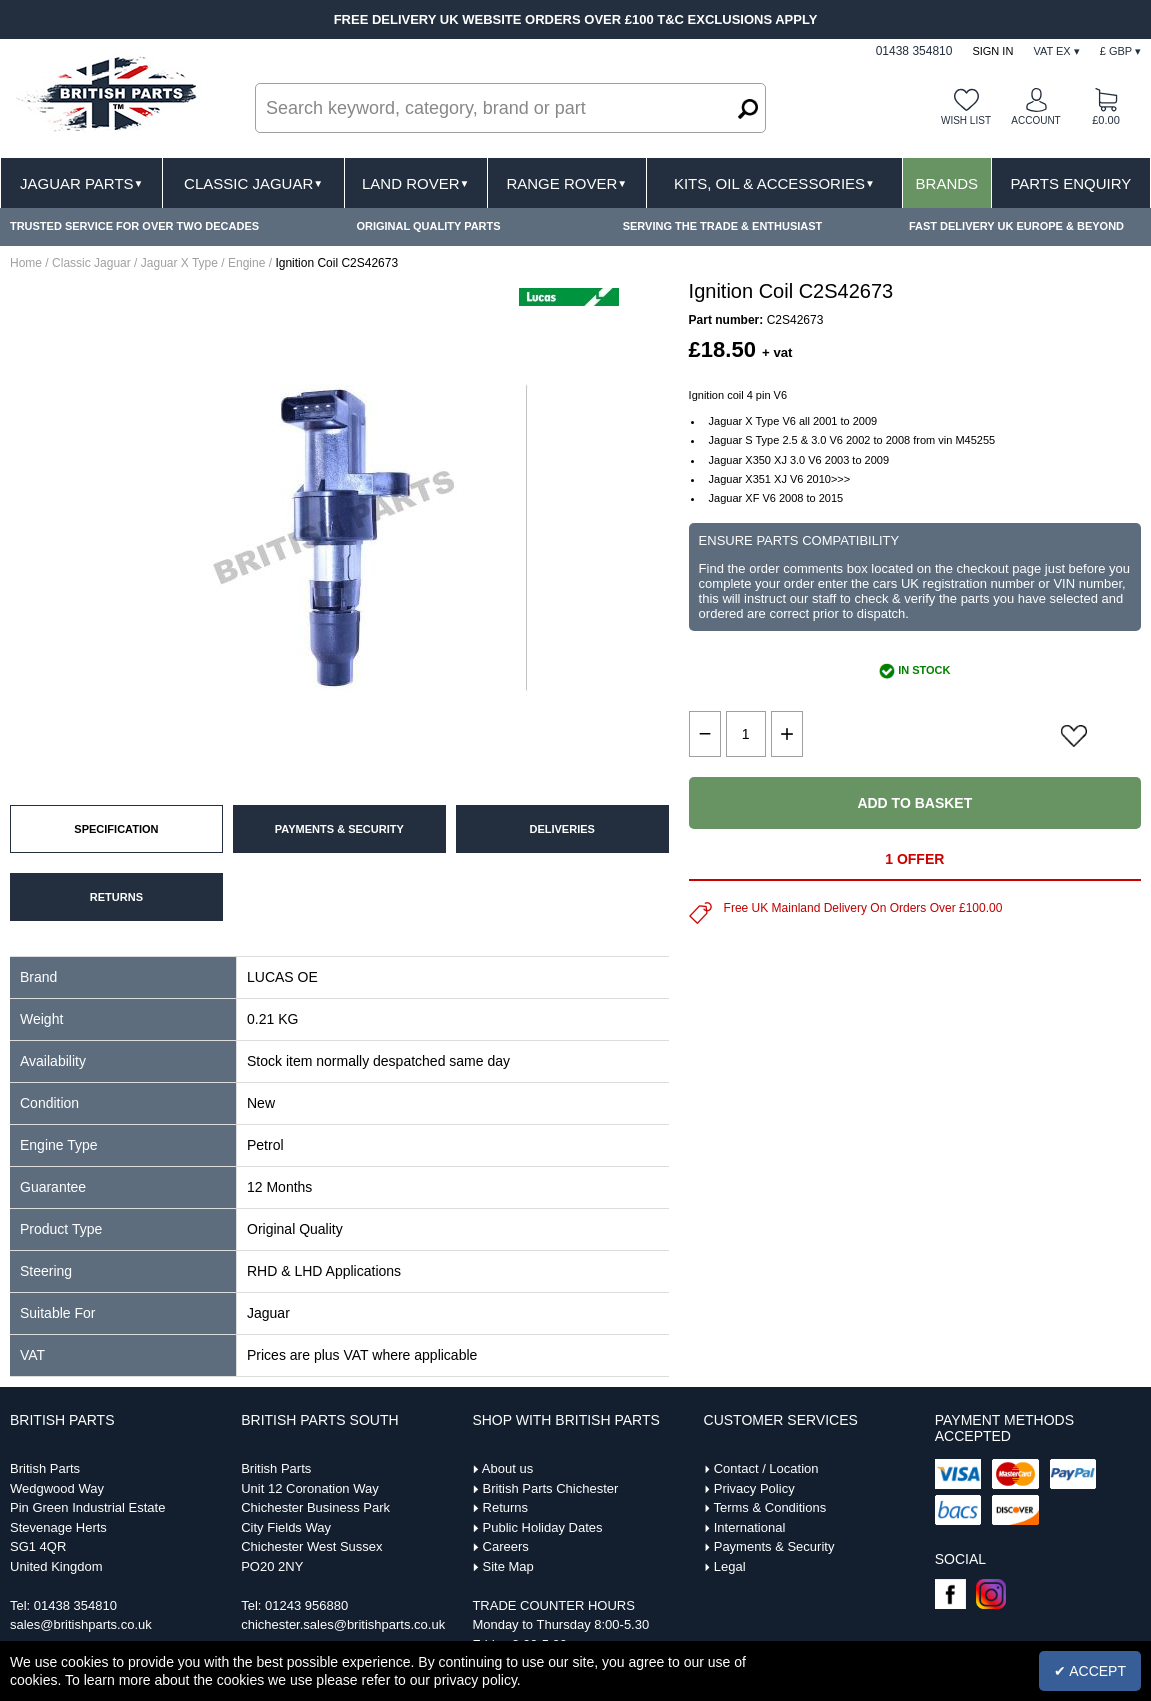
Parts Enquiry (1070, 183)
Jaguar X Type (179, 263)
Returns (506, 1507)
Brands (947, 183)
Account (1035, 120)
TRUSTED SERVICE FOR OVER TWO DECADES (134, 226)
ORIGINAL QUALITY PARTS (428, 226)
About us (507, 1468)
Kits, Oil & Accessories (774, 183)
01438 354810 (75, 1605)
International (750, 1527)
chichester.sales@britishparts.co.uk (343, 1624)
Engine (246, 263)
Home (26, 263)
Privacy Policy (754, 1488)
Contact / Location (766, 1468)
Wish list (966, 120)
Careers (506, 1546)
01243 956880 (306, 1605)
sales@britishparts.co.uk (81, 1624)
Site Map (508, 1566)
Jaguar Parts (82, 183)
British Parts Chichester (551, 1488)
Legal (730, 1566)
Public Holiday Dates (543, 1527)
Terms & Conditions (769, 1507)
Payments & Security (774, 1546)
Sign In (992, 51)
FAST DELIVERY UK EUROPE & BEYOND (1016, 226)
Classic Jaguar (253, 183)
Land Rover (415, 183)
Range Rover (566, 183)
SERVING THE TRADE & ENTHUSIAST (723, 226)
